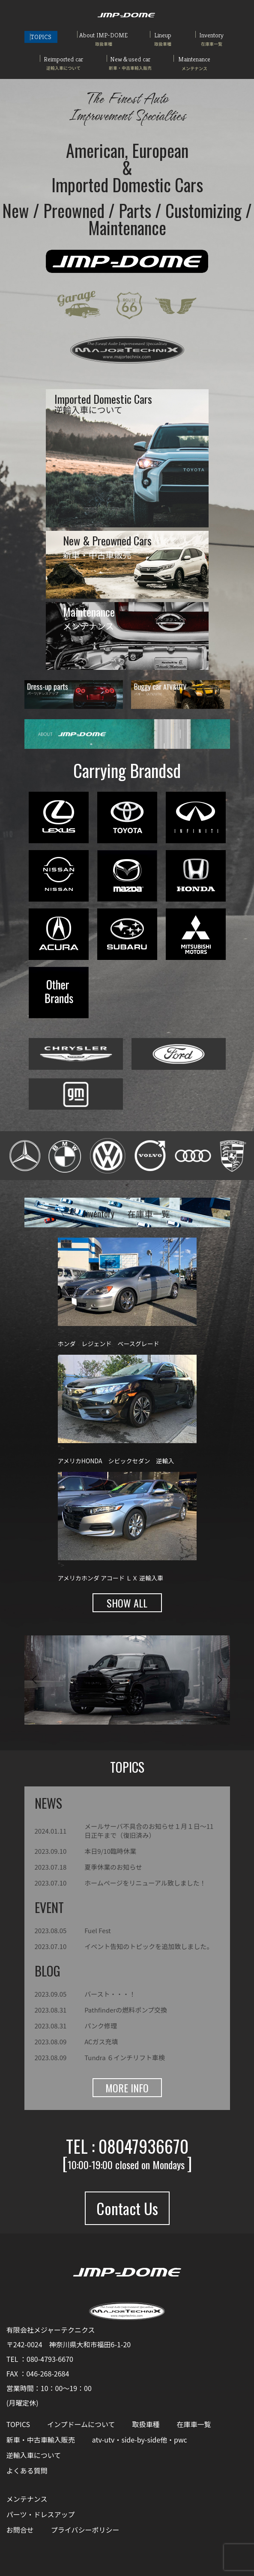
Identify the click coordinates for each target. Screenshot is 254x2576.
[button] (34, 1680)
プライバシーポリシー (85, 2529)
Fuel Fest (97, 1930)
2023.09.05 (51, 1993)
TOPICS (40, 37)
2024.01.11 (51, 1830)
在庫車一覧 (194, 2424)
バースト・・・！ (109, 1993)
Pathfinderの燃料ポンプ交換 (125, 2009)
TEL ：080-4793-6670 (39, 2359)
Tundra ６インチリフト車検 (124, 2057)
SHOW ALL (127, 1602)
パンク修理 (100, 2025)
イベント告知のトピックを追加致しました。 (148, 1946)
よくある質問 (27, 2470)
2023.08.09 (51, 2041)
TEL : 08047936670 (127, 2146)
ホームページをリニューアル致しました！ (145, 1882)
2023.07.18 (51, 1866)
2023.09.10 (51, 1851)
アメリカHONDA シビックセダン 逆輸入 (116, 1460)
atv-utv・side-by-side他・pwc (139, 2439)
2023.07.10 (51, 1882)
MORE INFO (127, 2087)
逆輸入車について (33, 2455)
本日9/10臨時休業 (110, 1851)
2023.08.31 (51, 2009)
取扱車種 (145, 2424)
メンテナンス (27, 2498)
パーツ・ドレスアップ (40, 2514)
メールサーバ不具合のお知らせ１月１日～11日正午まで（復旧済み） (148, 1831)
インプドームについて (81, 2424)
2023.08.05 (51, 1930)
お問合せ (20, 2529)
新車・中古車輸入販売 (40, 2439)
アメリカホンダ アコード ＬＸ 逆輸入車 (111, 1578)
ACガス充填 (101, 2041)
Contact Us (127, 2208)
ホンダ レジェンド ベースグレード (108, 1343)
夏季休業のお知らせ (113, 1866)
